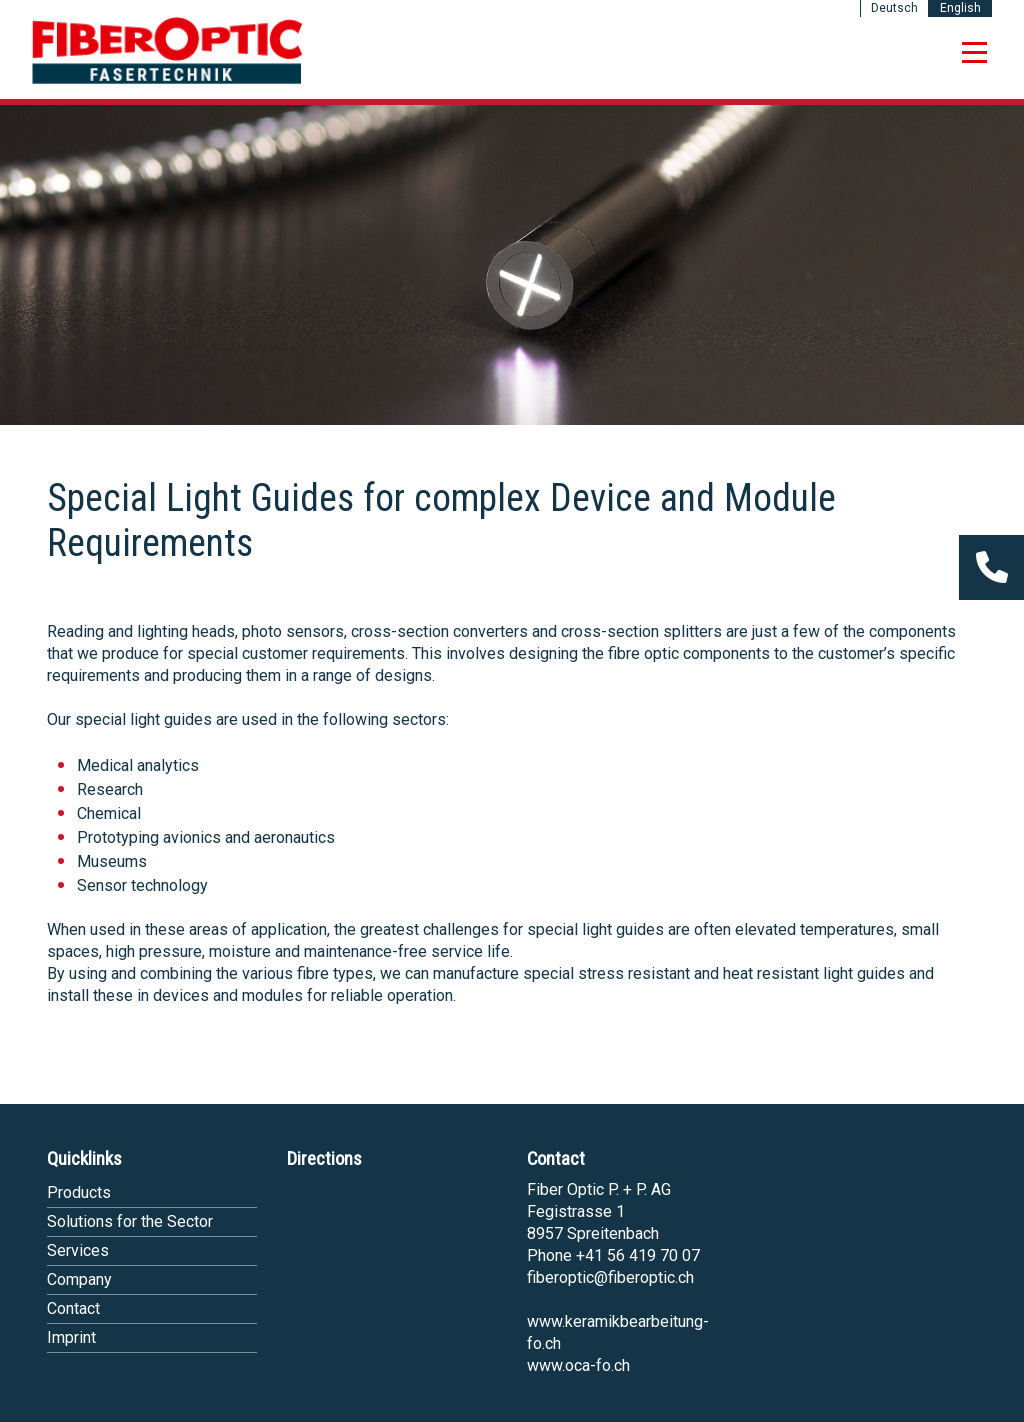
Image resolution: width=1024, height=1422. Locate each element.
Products (79, 1192)
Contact (73, 1308)
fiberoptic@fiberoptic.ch (610, 1277)
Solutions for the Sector (130, 1221)
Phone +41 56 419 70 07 (613, 1255)
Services (78, 1250)
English (960, 8)
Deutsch (894, 8)
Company (79, 1279)
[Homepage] (167, 80)
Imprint (71, 1337)
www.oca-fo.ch (578, 1365)
